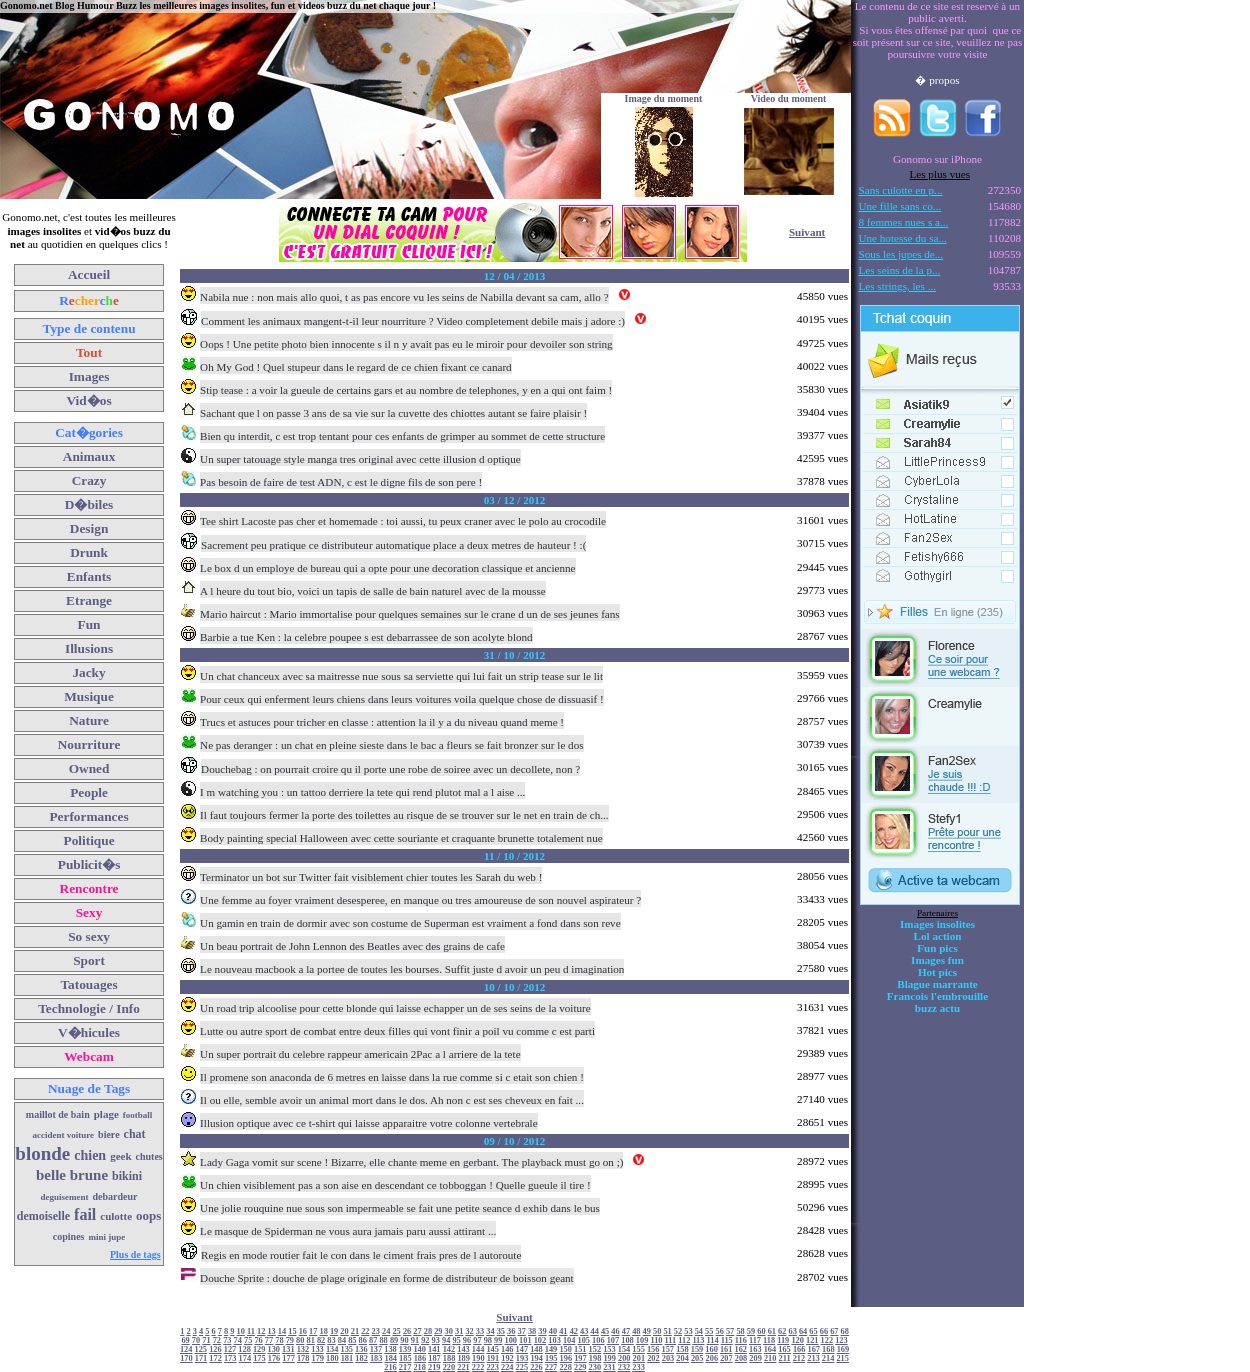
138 (390, 1349)
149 (551, 1349)
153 (609, 1349)
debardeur (115, 1196)
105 (583, 1340)
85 (352, 1340)
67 (834, 1331)
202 (653, 1358)
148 (536, 1349)
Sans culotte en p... (901, 190)
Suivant (807, 232)
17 (313, 1331)
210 (770, 1358)
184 (390, 1358)
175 (259, 1358)
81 (311, 1340)
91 (415, 1340)
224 (507, 1367)
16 (303, 1331)
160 (711, 1349)
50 (657, 1331)
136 (361, 1349)
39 (542, 1331)
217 (405, 1367)
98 (488, 1340)
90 (404, 1340)
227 (551, 1367)
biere (108, 1134)
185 (405, 1358)
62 (782, 1331)
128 (244, 1349)
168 (828, 1349)
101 (525, 1340)
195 (551, 1358)
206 (712, 1358)
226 (536, 1367)
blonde (42, 1153)
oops (148, 1215)
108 (627, 1340)
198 (595, 1358)
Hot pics (937, 972)
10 (241, 1331)
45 (605, 1331)
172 (215, 1358)
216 (390, 1367)
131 (288, 1349)
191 (493, 1358)
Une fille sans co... (900, 206)
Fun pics (937, 948)
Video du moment (789, 98)
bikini (127, 1176)
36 (511, 1331)
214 (828, 1358)
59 (751, 1331)
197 (580, 1358)
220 (449, 1367)
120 (797, 1340)
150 (565, 1349)
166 (799, 1349)
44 (594, 1331)
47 (626, 1331)
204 (682, 1358)
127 (230, 1349)
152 (595, 1349)
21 (355, 1331)
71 (206, 1340)
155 (638, 1349)
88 (383, 1340)
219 (434, 1367)
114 (713, 1340)
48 (636, 1331)
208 (741, 1358)
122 (827, 1340)
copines (69, 1236)
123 (841, 1340)
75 (248, 1340)
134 (332, 1349)
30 (449, 1331)
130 (274, 1349)
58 (740, 1331)
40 (553, 1331)
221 (463, 1367)
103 (554, 1340)
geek (120, 1156)
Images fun (937, 960)
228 (565, 1367)
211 (785, 1358)
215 (842, 1358)
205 (697, 1358)
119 (783, 1340)
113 (698, 1340)
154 (624, 1349)
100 (511, 1340)
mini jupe (107, 1237)
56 (720, 1331)
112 (684, 1340)
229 (580, 1367)
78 (279, 1340)
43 (584, 1331)
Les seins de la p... (900, 270)
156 (653, 1349)
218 (419, 1367)
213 (813, 1358)
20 (344, 1331)
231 (609, 1367)
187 (434, 1358)
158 (682, 1349)
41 (563, 1331)
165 (784, 1349)
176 (274, 1358)
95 (456, 1340)
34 (490, 1331)
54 (699, 1331)
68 (845, 1331)
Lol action (938, 936)
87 (373, 1340)
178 (303, 1358)
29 (438, 1331)
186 (420, 1358)
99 (498, 1340)
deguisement (65, 1197)
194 (536, 1358)
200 (624, 1358)
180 (332, 1358)
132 (303, 1349)
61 (772, 1331)
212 (799, 1358)
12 (261, 1331)
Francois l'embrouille (937, 996)
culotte (116, 1216)
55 (709, 1331)
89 (394, 1340)
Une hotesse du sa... (903, 238)
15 (292, 1331)
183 (376, 1358)
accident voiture (64, 1135)
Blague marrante (937, 984)
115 (727, 1340)
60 (761, 1331)
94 (446, 1340)
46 (615, 1331)
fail (85, 1214)
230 (595, 1367)
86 (363, 1340)
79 (290, 1340)
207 (726, 1358)
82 (321, 1340)
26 (407, 1331)
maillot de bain (58, 1114)
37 (522, 1331)
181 (347, 1358)
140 (419, 1349)
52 (678, 1331)
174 (245, 1358)
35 (501, 1331)
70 (196, 1340)
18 (324, 1331)
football (138, 1115)
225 (522, 1367)
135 (346, 1349)
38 (532, 1331)
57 (730, 1331)
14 (282, 1331)
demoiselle (43, 1216)
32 (469, 1331)
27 (417, 1331)
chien (90, 1155)
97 (477, 1340)
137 (376, 1349)
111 (671, 1340)
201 (639, 1358)
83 (331, 1340)
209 (755, 1358)
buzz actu (937, 1008)
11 (251, 1331)
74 (238, 1340)
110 (656, 1340)
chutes (149, 1156)
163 (755, 1349)
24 (386, 1331)
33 (480, 1331)
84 (342, 1340)
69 (185, 1340)
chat (135, 1134)
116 (741, 1340)
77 (269, 1340)
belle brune (72, 1175)
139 (405, 1349)
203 (668, 1358)
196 (566, 1358)
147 (522, 1349)
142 (449, 1349)
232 (624, 1367)
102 (540, 1340)
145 (492, 1349)
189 (463, 1358)
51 (667, 1331)
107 (613, 1340)
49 (647, 1331)
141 (434, 1349)
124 (186, 1349)
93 (436, 1340)
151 (580, 1349)
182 (361, 1358)
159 (697, 1349)
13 (271, 1331)
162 (741, 1349)
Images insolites (937, 924)
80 (300, 1340)
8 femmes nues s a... (904, 222)
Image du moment (664, 98)
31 (459, 1331)
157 (668, 1349)
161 (726, 1349)
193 (522, 1358)
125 (201, 1349)
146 (507, 1349)
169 (843, 1349)
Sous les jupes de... (901, 254)
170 (186, 1358)
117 (755, 1340)
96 (467, 1340)
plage (106, 1114)
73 (227, 1340)
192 (507, 1358)
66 (824, 1331)
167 (813, 1349)
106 (598, 1340)
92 (425, 1340)
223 (492, 1367)
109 (642, 1340)
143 (463, 1349)
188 (449, 1358)
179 (318, 1358)
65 (813, 1331)
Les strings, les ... (897, 286)
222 (478, 1367)
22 (365, 1331)
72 (217, 1340)
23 (376, 1331)
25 (396, 1331)
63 (792, 1331)
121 (812, 1340)
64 (803, 1331)
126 (215, 1349)
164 (770, 1349)
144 (478, 1349)
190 (478, 1358)
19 (334, 1331)
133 (317, 1349)
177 (288, 1358)
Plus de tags (135, 1254)
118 (769, 1340)
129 (259, 1349)
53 (688, 1331)
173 (230, 1358)
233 (638, 1367)
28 (428, 1331)
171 (201, 1358)
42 (574, 1331)
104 (569, 1340)
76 (258, 1340)
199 (609, 1358)
